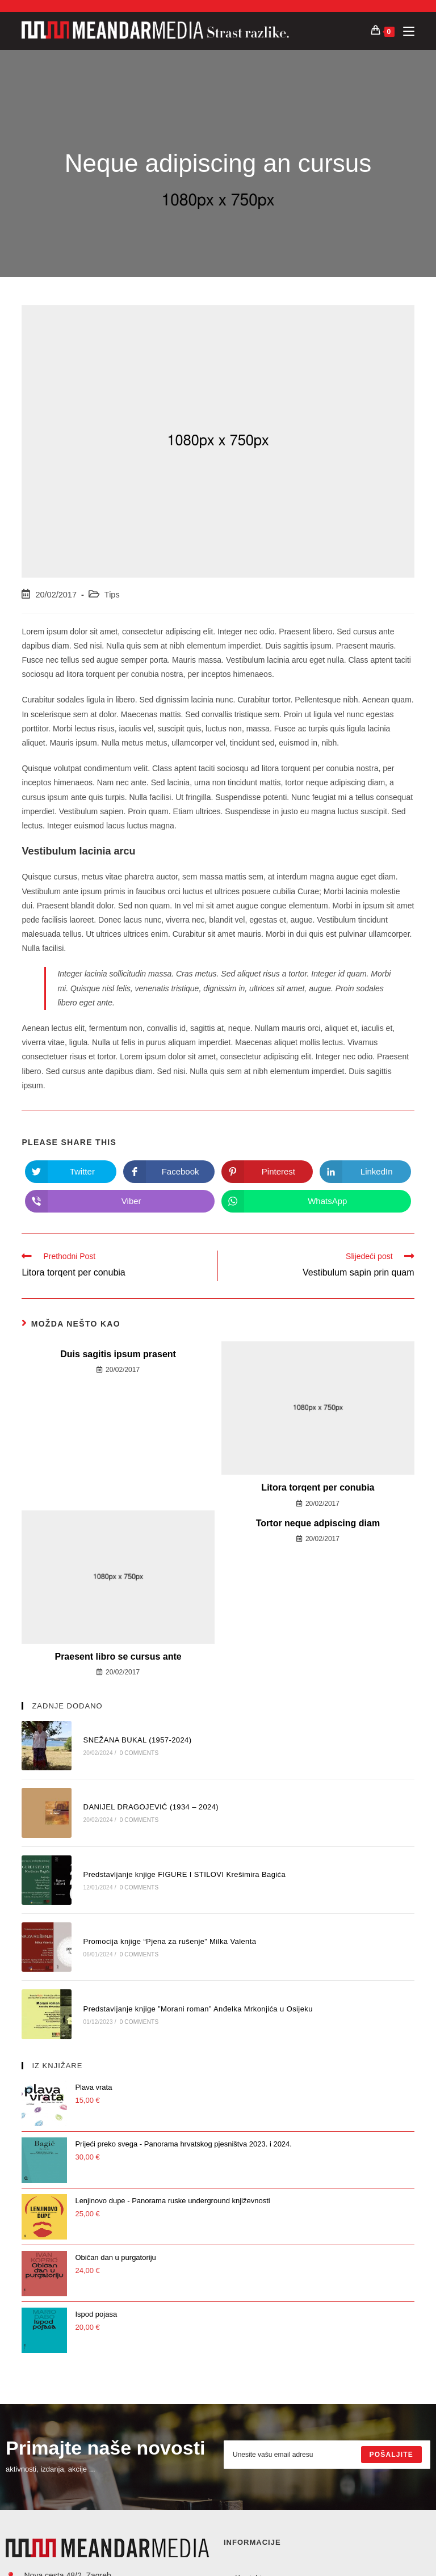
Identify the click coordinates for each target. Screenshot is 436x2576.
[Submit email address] (391, 2454)
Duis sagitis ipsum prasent (118, 1354)
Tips (112, 594)
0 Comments (139, 1753)
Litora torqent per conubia (317, 1487)
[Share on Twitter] (70, 1171)
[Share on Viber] (120, 1201)
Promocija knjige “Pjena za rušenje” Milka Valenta (170, 1941)
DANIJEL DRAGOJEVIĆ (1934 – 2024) (151, 1807)
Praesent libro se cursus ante (117, 1656)
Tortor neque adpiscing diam (318, 1523)
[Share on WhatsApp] (316, 1201)
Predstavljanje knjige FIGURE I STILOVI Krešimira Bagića (184, 1874)
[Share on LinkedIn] (365, 1171)
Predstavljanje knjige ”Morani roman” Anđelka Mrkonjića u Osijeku (198, 2009)
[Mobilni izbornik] (404, 31)
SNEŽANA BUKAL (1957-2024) (137, 1740)
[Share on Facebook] (169, 1171)
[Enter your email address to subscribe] (327, 2454)
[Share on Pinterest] (267, 1171)
